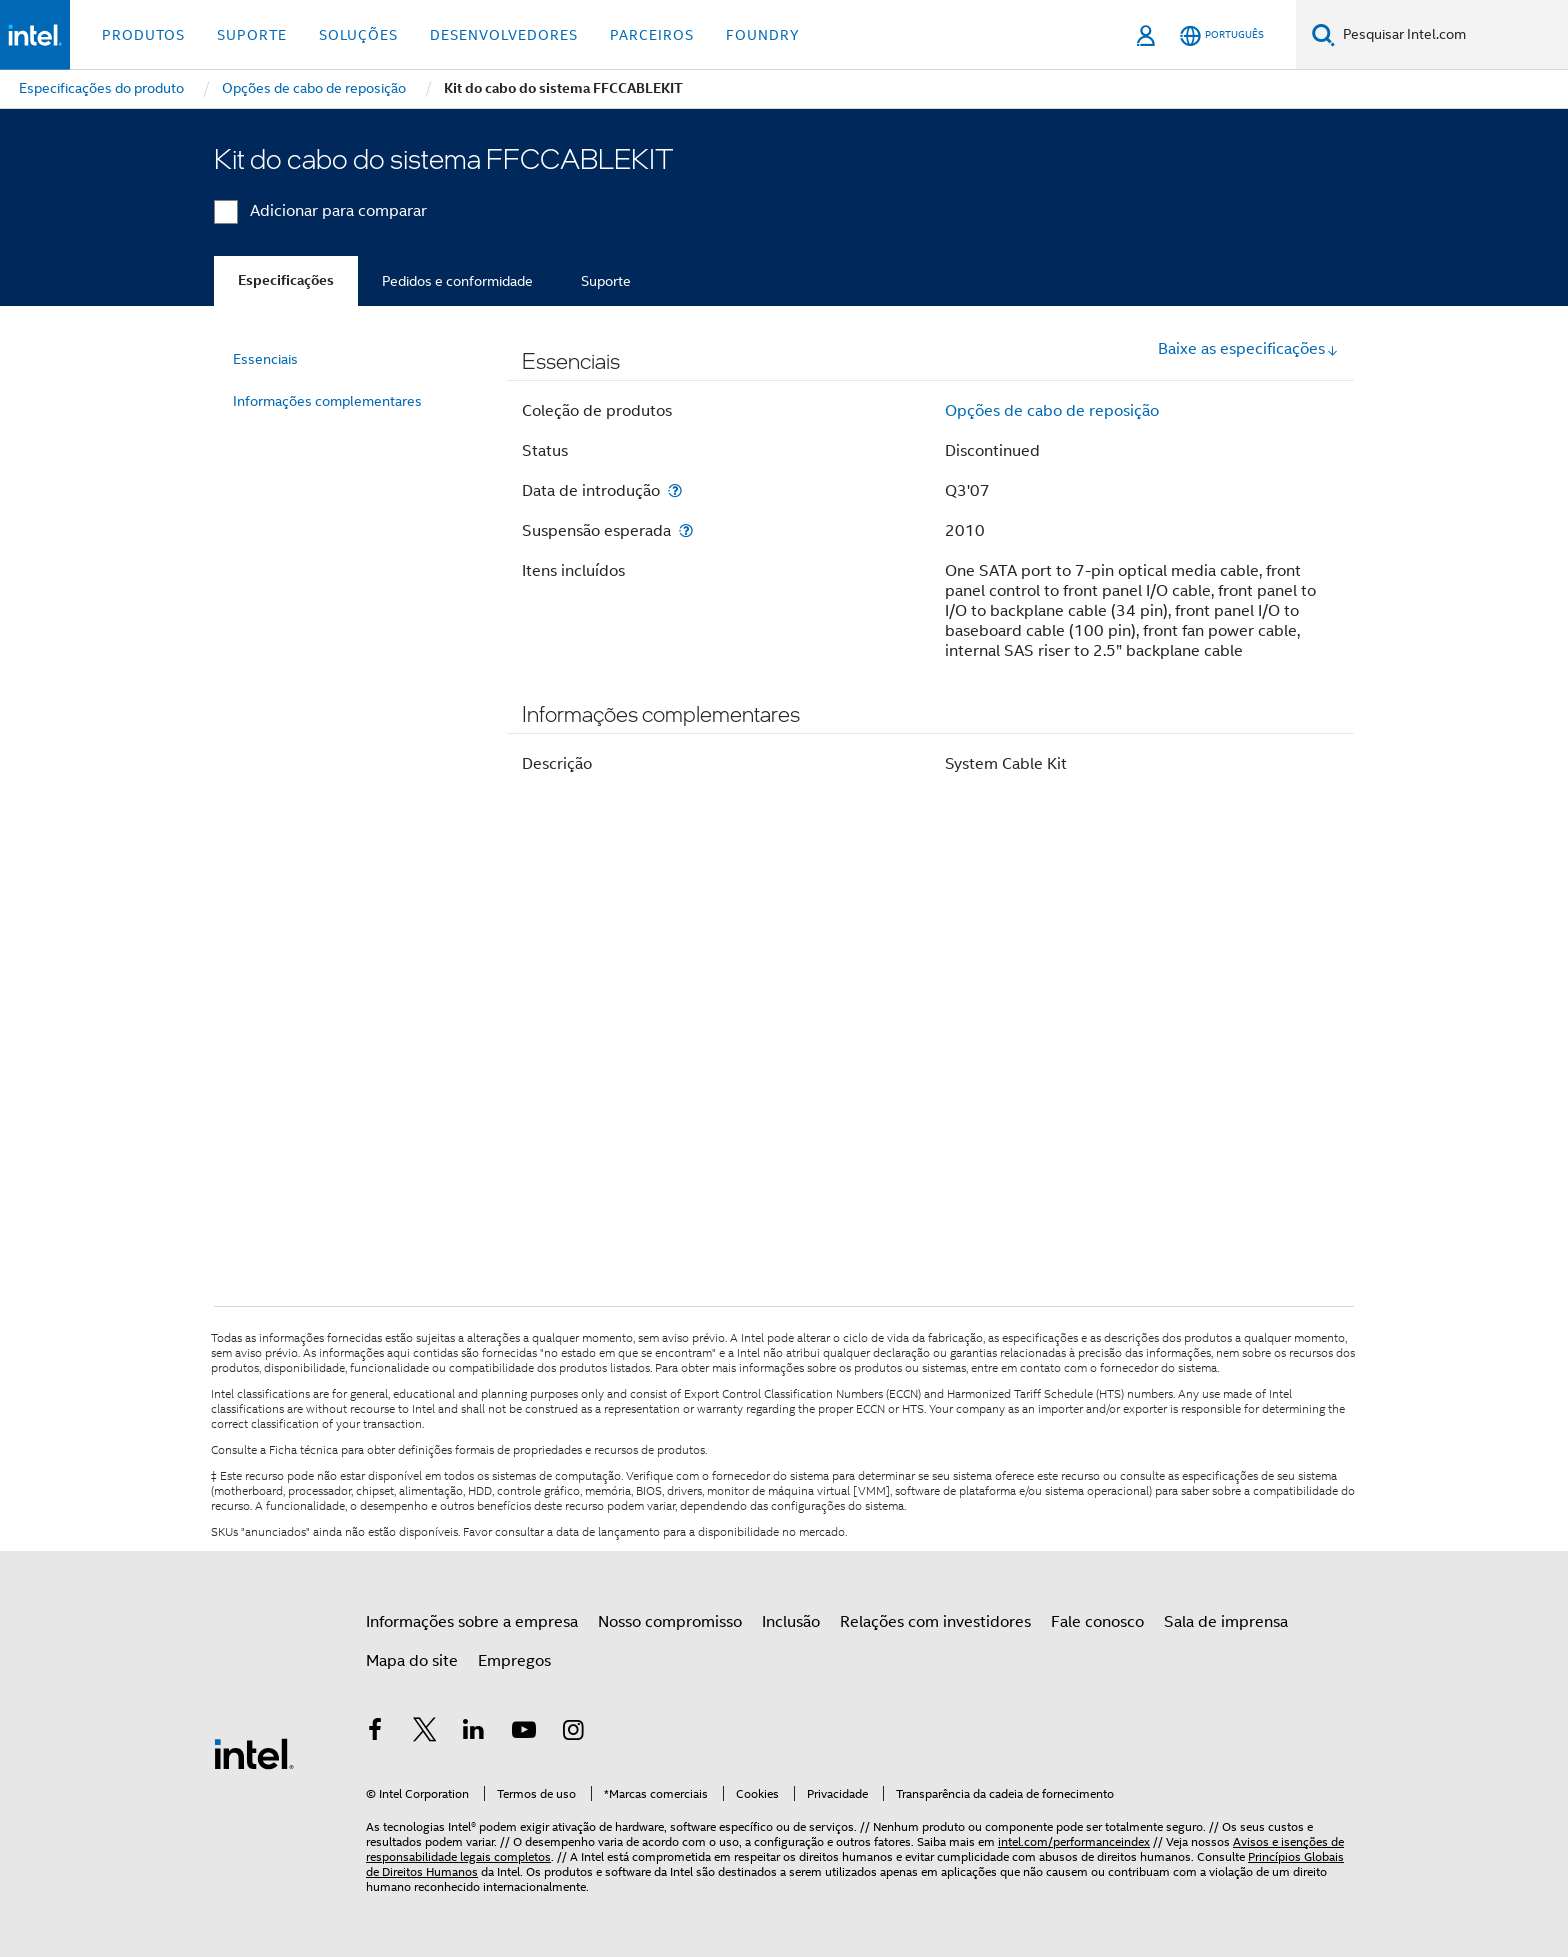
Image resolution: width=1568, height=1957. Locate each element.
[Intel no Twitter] (425, 1733)
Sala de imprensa (1226, 1622)
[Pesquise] (1323, 34)
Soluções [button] (358, 35)
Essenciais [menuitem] (265, 359)
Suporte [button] (252, 35)
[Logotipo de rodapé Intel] (254, 1753)
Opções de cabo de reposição (1052, 411)
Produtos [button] (143, 35)
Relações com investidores (935, 1622)
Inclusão (791, 1622)
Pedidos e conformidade (457, 281)
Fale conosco (1097, 1622)
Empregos (514, 1661)
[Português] (1222, 35)
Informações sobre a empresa (472, 1622)
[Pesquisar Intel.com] (1451, 35)
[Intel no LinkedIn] (474, 1733)
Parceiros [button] (652, 35)
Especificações (286, 280)
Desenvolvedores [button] (504, 35)
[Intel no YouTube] (524, 1733)
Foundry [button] (763, 35)
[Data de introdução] (675, 490)
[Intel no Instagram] (573, 1733)
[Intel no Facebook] (375, 1733)
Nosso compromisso (670, 1622)
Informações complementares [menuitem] (327, 401)
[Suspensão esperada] (686, 530)
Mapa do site (412, 1661)
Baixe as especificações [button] (1248, 349)
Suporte (606, 281)
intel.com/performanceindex (1074, 1841)
